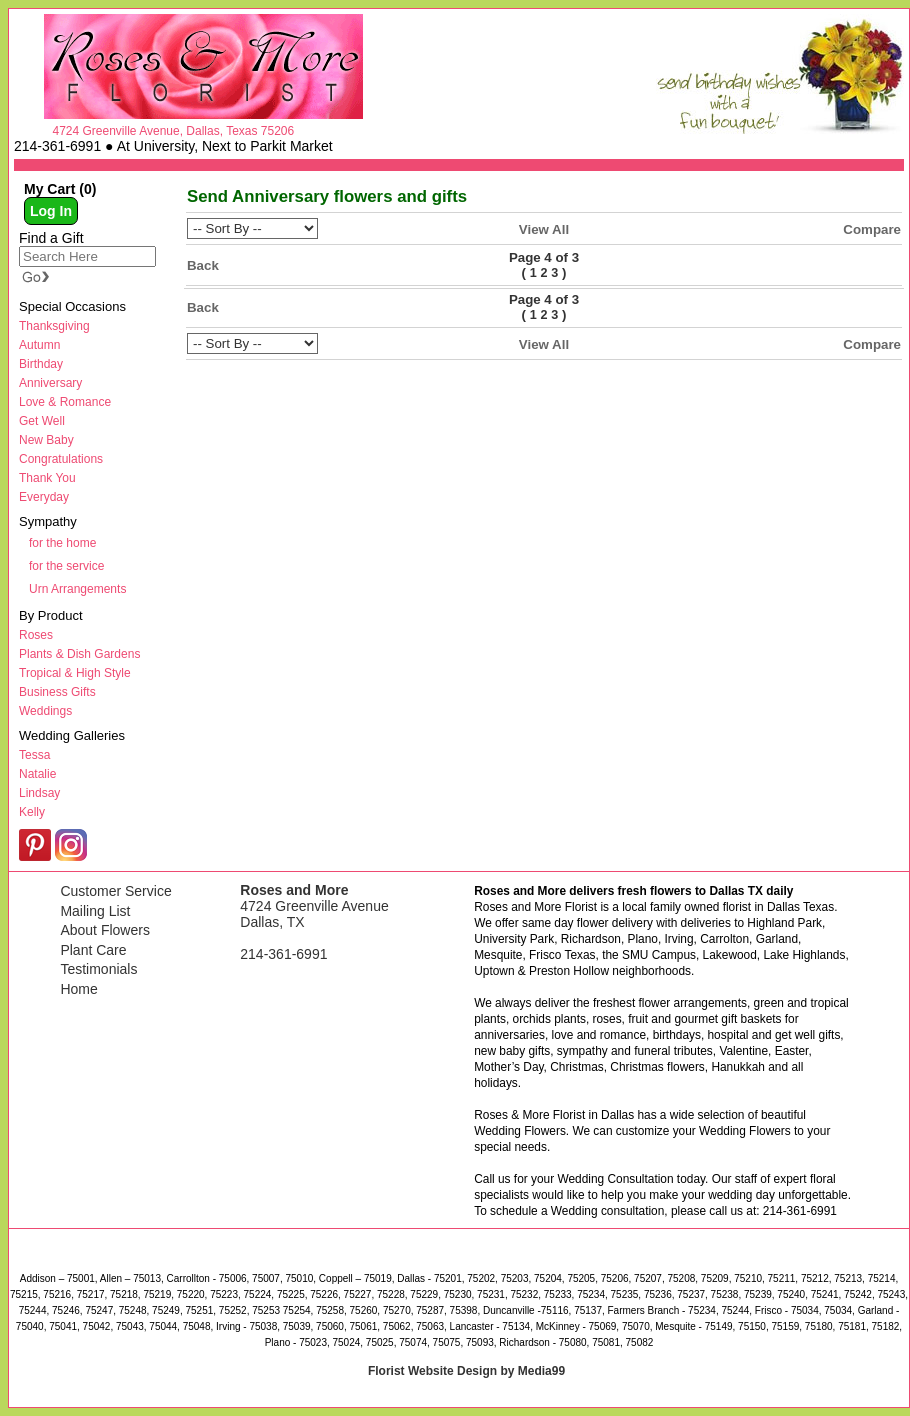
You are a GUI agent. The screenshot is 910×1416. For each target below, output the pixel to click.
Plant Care (93, 950)
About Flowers (104, 930)
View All (544, 229)
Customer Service (115, 891)
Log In (51, 211)
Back (203, 265)
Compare (872, 229)
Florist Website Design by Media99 (466, 1371)
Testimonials (98, 969)
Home (78, 989)
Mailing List (95, 911)
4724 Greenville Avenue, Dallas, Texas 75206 (173, 131)
